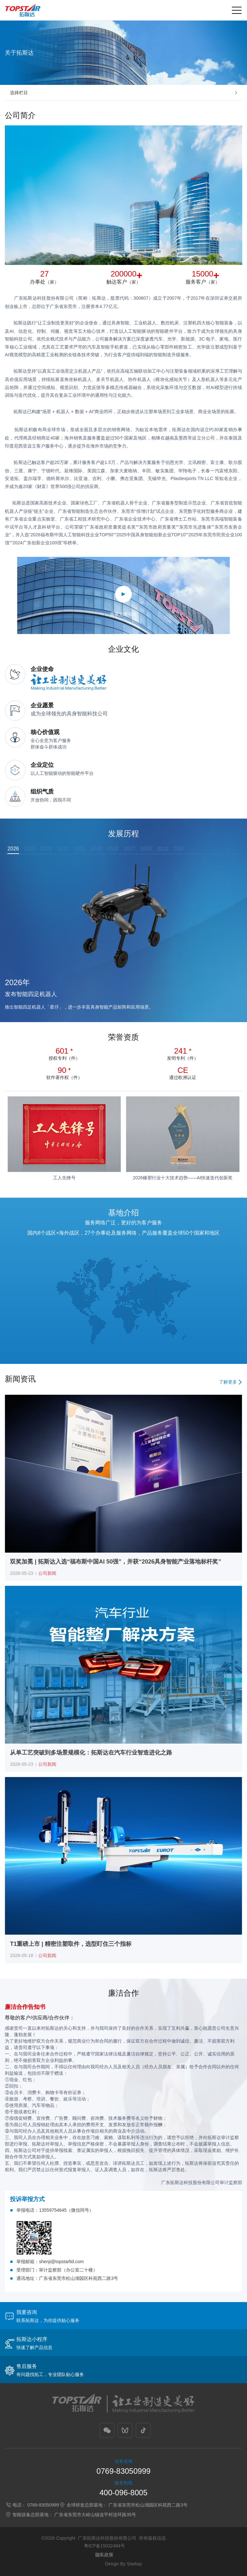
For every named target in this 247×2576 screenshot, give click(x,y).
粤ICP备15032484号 (104, 2545)
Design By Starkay (123, 2563)
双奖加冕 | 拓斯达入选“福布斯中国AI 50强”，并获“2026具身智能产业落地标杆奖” (115, 1561)
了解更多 (228, 1381)
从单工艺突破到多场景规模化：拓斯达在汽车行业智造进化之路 (91, 1752)
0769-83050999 (123, 2471)
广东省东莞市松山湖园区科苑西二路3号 (148, 2505)
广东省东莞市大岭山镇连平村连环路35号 (95, 2514)
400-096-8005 (123, 2492)
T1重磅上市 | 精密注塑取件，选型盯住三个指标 (71, 1944)
